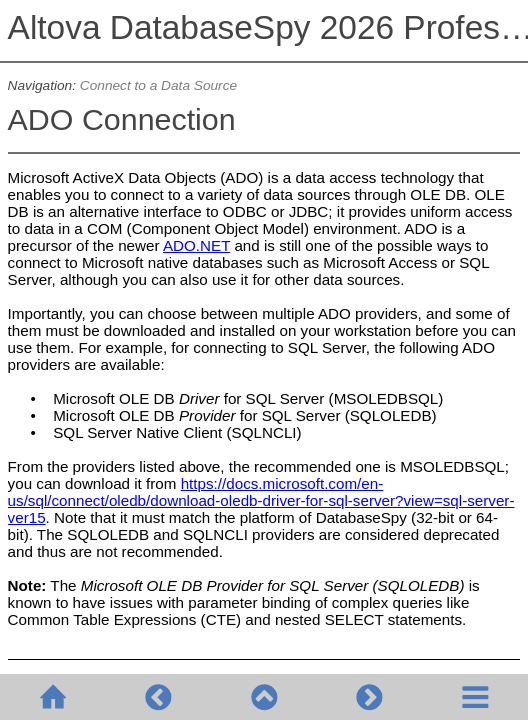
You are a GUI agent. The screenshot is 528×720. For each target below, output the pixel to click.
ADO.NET (196, 245)
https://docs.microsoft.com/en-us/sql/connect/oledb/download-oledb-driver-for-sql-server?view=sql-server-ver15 (261, 500)
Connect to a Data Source (158, 85)
